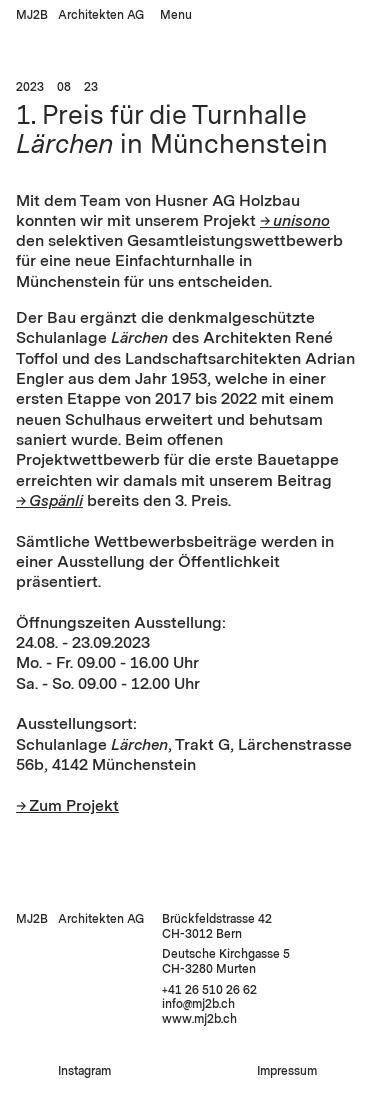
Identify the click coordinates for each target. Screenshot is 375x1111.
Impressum (287, 1071)
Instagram (84, 1071)
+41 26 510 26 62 (209, 990)
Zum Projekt (74, 805)
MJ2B (32, 15)
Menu (176, 15)
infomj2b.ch (198, 1004)
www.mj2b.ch (199, 1019)
